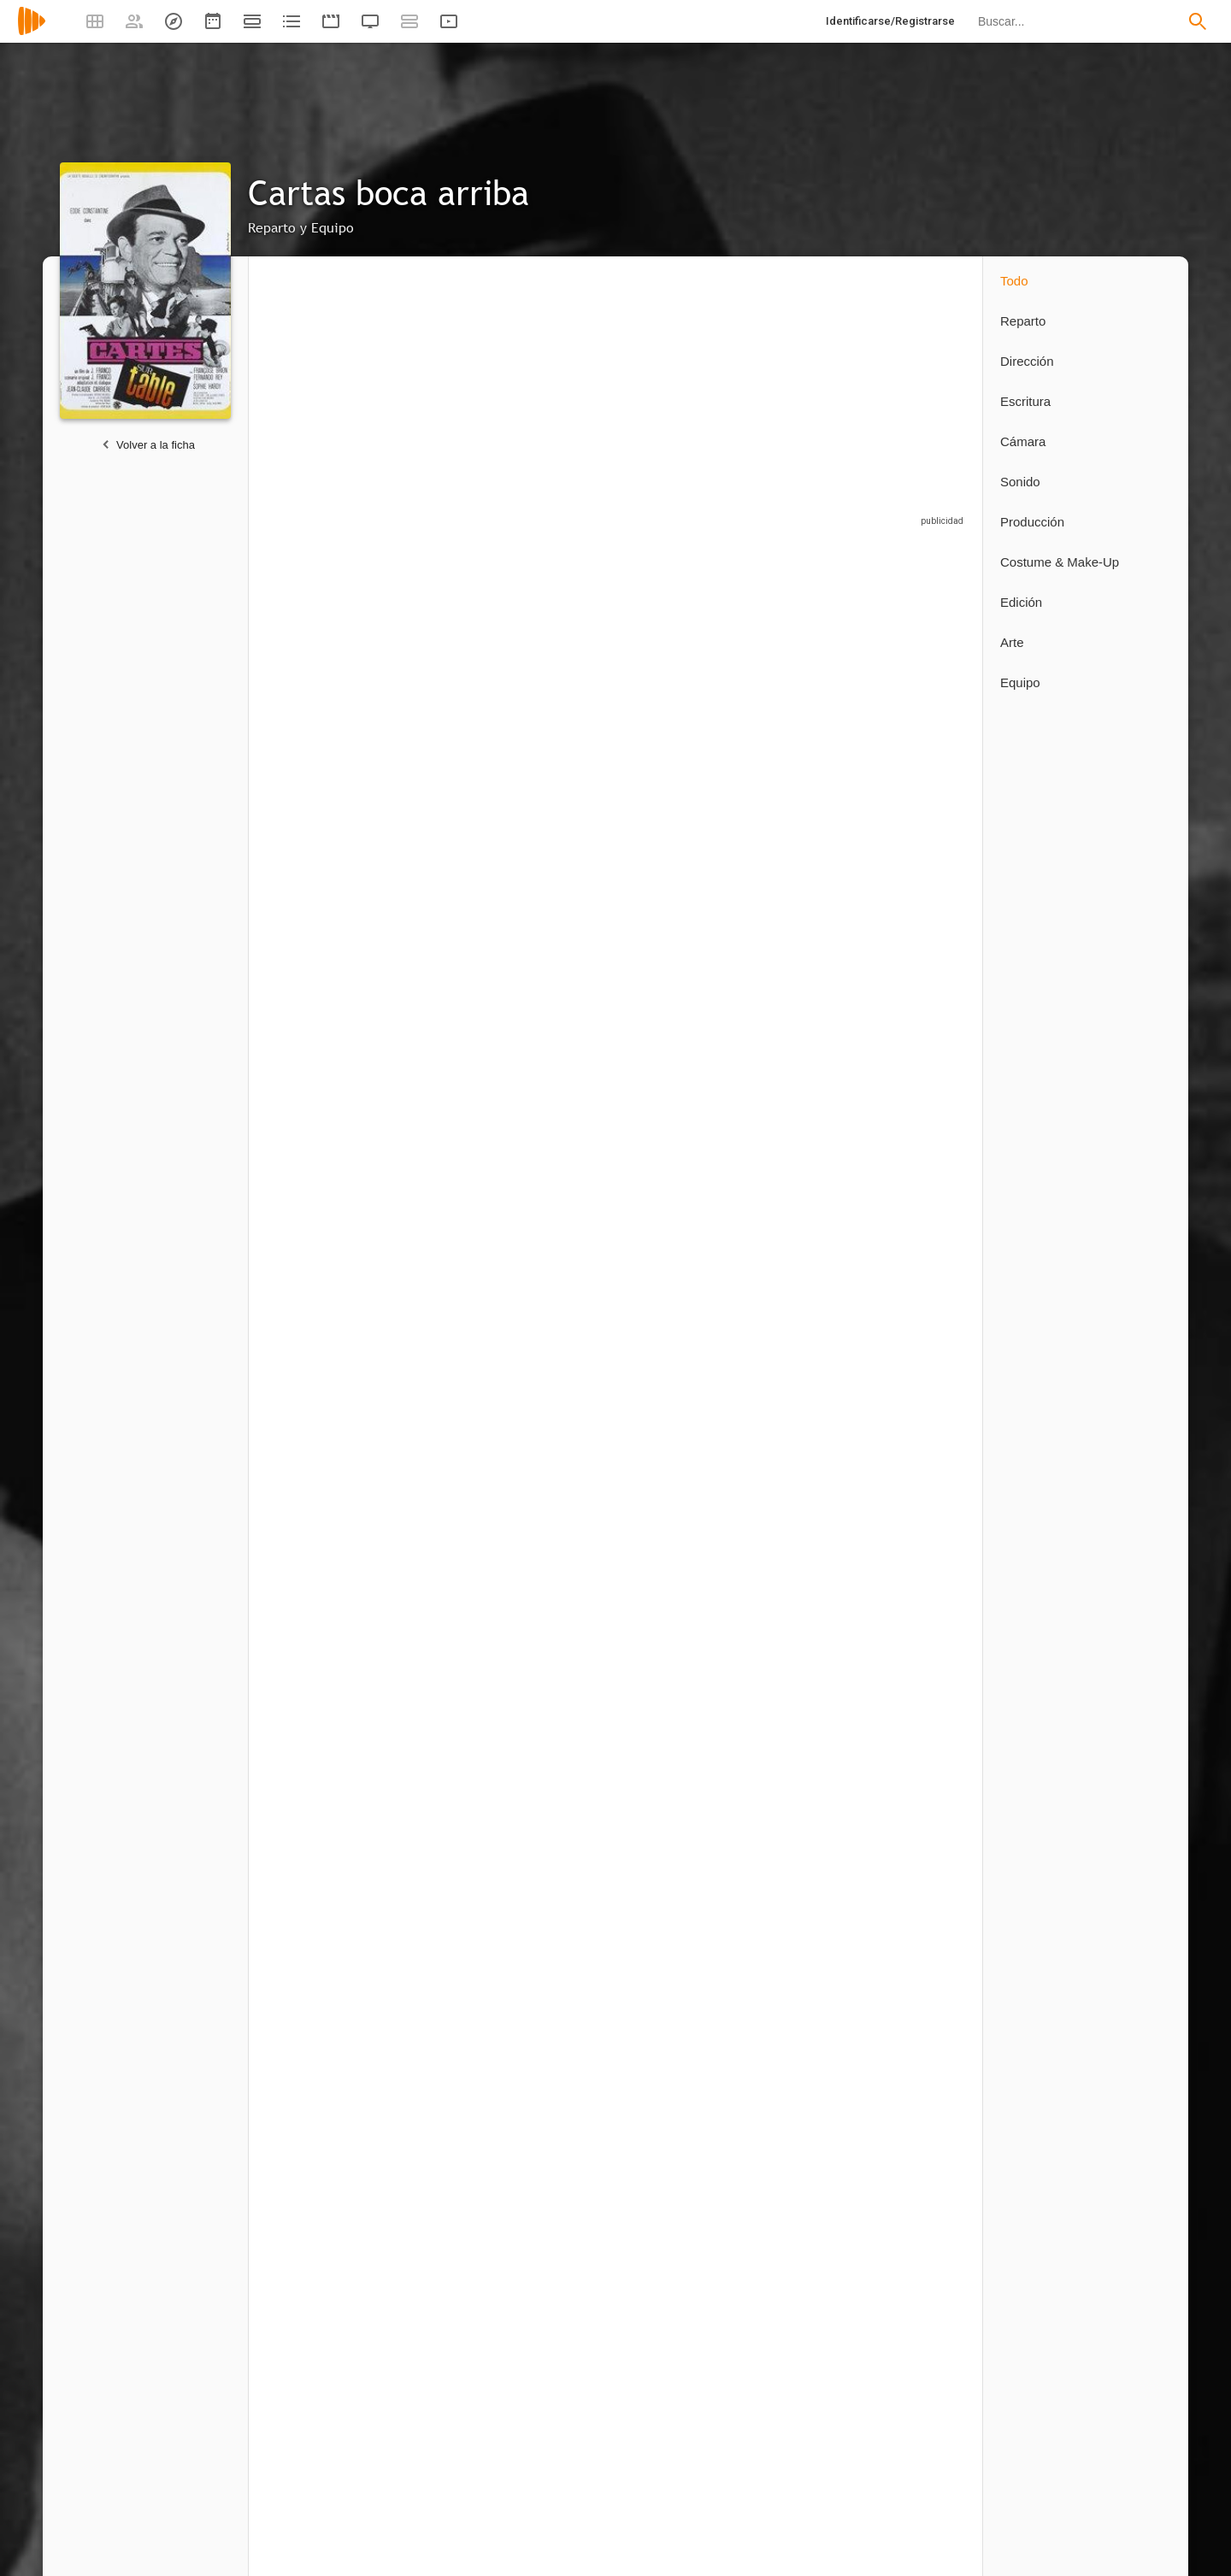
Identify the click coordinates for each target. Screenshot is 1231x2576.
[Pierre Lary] (556, 1638)
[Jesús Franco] (685, 910)
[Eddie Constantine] (326, 694)
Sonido (1020, 481)
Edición (1021, 602)
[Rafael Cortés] (804, 1134)
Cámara (1022, 441)
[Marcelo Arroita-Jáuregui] (326, 910)
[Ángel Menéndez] (326, 1354)
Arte (1012, 642)
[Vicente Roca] (445, 910)
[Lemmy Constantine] (445, 1134)
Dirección (1027, 361)
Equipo (1020, 682)
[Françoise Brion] (445, 694)
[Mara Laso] (804, 910)
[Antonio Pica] (445, 1354)
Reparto (1022, 321)
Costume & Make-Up (1059, 562)
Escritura (1025, 401)
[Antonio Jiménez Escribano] (915, 1134)
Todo (1014, 280)
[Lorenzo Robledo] (565, 1354)
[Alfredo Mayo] (804, 694)
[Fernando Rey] (565, 694)
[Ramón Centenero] (565, 1134)
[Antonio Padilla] (685, 1134)
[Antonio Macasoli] (326, 2212)
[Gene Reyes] (565, 910)
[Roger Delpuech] (445, 2212)
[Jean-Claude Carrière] (326, 1925)
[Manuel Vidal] (676, 1354)
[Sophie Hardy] (685, 694)
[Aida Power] (326, 1134)
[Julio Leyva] (556, 2212)
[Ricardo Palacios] (915, 694)
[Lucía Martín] (445, 1638)
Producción (1032, 522)
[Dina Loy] (915, 910)
